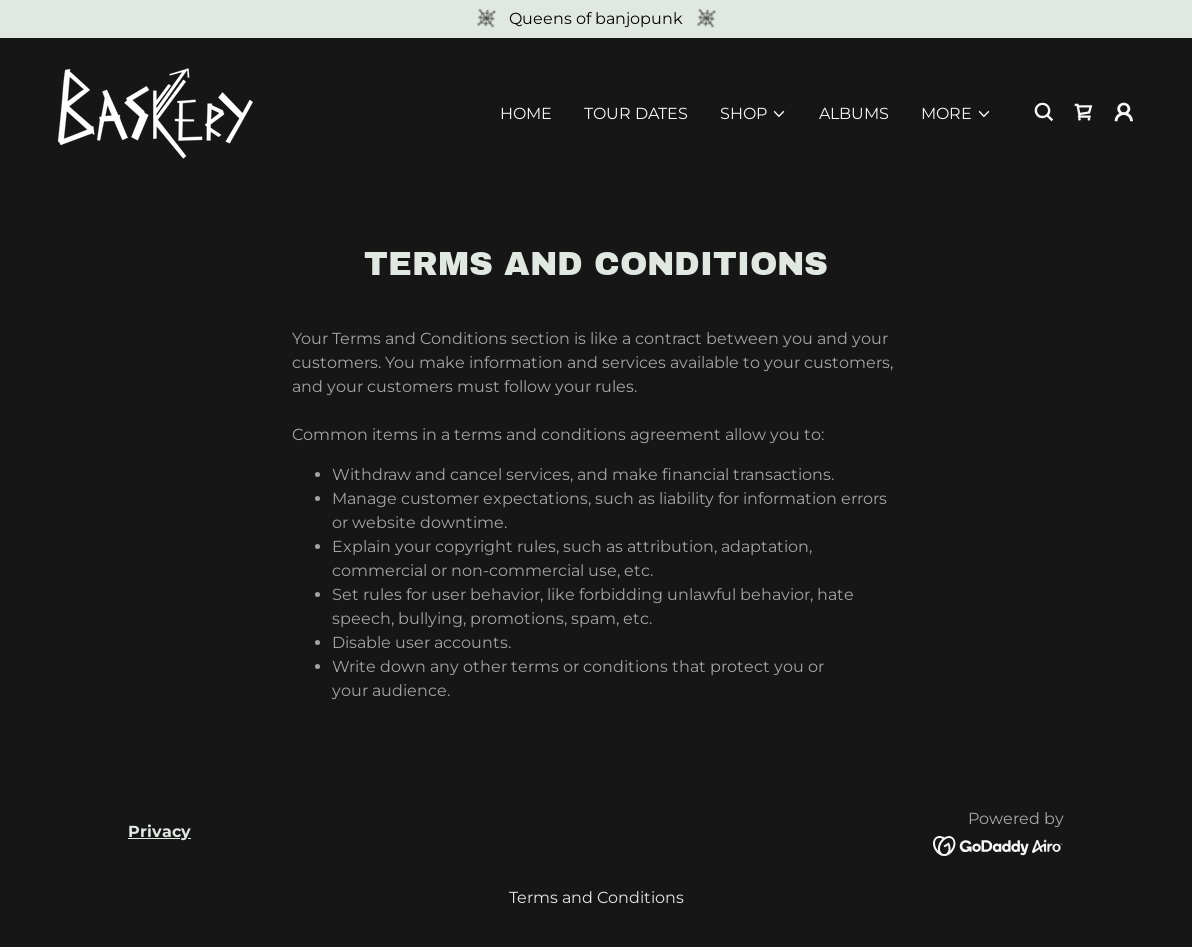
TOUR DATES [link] (636, 113)
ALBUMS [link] (854, 113)
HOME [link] (526, 113)
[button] (753, 114)
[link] (156, 110)
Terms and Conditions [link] (596, 897)
